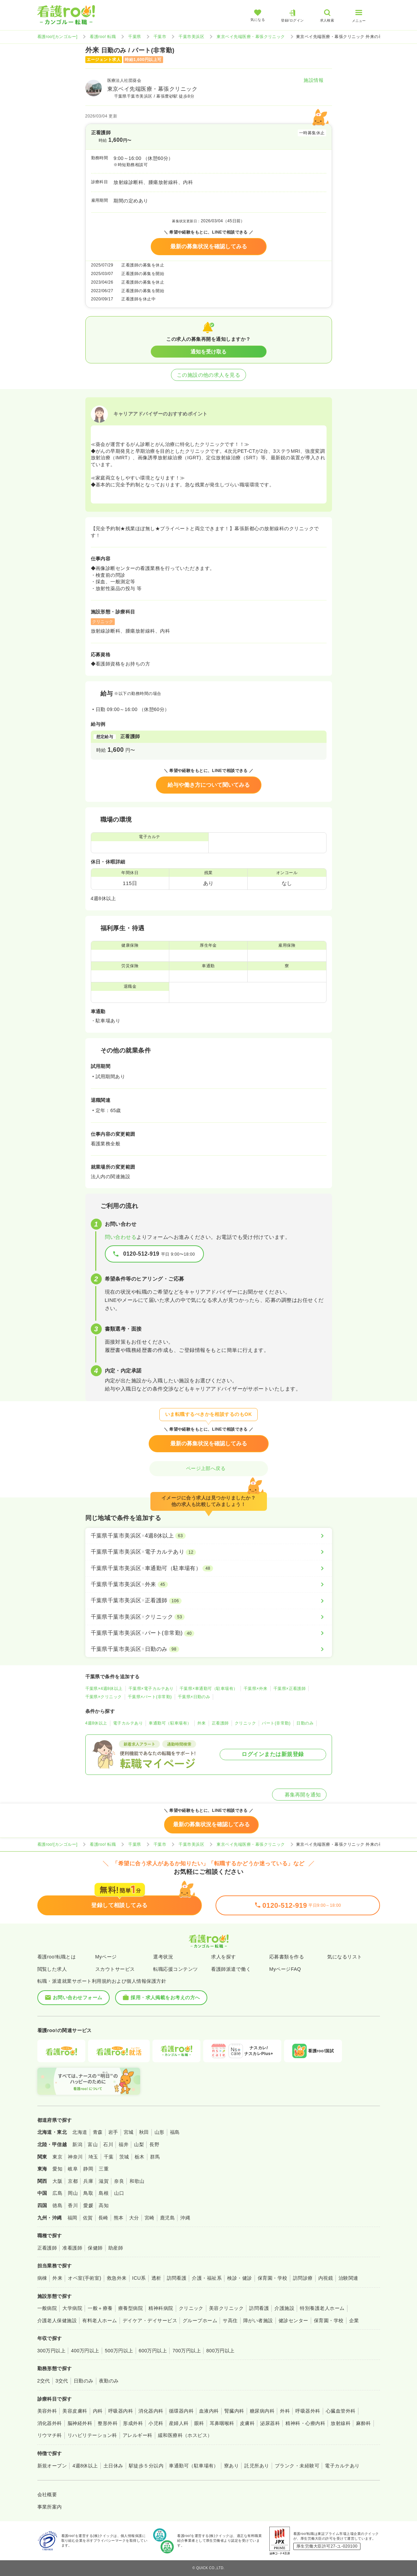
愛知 (57, 2168)
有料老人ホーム (99, 2320)
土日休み (113, 2465)
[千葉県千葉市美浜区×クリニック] (208, 1617)
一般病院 (47, 2308)
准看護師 (72, 2248)
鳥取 (88, 2193)
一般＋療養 (100, 2308)
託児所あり (256, 2465)
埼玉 (93, 2157)
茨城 (124, 2157)
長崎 (103, 2217)
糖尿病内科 (262, 2411)
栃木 (140, 2157)
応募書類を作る (286, 1956)
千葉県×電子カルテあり (151, 1688)
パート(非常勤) (276, 1723)
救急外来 (117, 2278)
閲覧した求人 (52, 1969)
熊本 (119, 2217)
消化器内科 (150, 2411)
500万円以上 (119, 2350)
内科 (98, 2411)
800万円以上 (220, 2350)
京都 (73, 2181)
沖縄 (185, 2217)
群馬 (155, 2157)
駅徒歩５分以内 (146, 2465)
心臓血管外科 (341, 2411)
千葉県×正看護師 (289, 1688)
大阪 (57, 2181)
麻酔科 (363, 2423)
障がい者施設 (258, 2320)
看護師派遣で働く (231, 1969)
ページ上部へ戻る (208, 1468)
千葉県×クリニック (103, 1696)
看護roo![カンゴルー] (57, 36)
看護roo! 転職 (103, 36)
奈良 (119, 2181)
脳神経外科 (80, 2423)
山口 (119, 2193)
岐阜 (73, 2168)
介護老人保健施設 (57, 2320)
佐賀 (88, 2217)
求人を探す (223, 1956)
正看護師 (220, 1723)
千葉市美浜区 (191, 36)
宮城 (129, 2132)
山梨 (139, 2144)
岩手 (113, 2132)
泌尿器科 (270, 2423)
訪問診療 (303, 2278)
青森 (98, 2132)
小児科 (155, 2423)
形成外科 (133, 2423)
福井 (123, 2144)
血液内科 (209, 2411)
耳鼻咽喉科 (222, 2423)
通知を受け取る (208, 351)
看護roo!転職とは (56, 1956)
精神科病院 (160, 2308)
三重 (104, 2168)
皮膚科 (247, 2423)
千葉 (109, 2157)
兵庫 (88, 2181)
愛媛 (88, 2205)
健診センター (293, 2320)
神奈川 (75, 2157)
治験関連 (348, 2278)
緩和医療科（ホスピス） (185, 2435)
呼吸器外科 (307, 2411)
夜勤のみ (109, 2381)
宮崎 (150, 2217)
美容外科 (47, 2411)
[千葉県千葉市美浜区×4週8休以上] (208, 1536)
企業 (354, 2320)
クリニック (245, 1723)
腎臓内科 (234, 2411)
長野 (154, 2144)
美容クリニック (226, 2308)
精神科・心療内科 (305, 2423)
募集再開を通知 (299, 1794)
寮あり (231, 2465)
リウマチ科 (49, 2435)
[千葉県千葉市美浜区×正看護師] (208, 1600)
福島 (175, 2132)
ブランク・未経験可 (297, 2465)
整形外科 (108, 2423)
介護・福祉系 (207, 2278)
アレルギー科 (137, 2435)
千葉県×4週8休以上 (104, 1688)
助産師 (115, 2248)
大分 (134, 2217)
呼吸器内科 (120, 2411)
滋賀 (104, 2181)
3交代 (62, 2381)
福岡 (72, 2217)
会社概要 (47, 2494)
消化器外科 (49, 2423)
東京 (57, 2157)
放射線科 (341, 2423)
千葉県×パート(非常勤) (150, 1696)
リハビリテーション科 (92, 2435)
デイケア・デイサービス (150, 2320)
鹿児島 (167, 2217)
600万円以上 (153, 2350)
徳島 (57, 2205)
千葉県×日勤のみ (194, 1696)
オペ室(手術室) (84, 2278)
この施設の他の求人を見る (209, 375)
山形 (159, 2132)
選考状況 (163, 1956)
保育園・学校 (272, 2278)
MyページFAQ (285, 1969)
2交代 (43, 2381)
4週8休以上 (96, 1723)
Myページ (106, 1956)
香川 (73, 2205)
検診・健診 (239, 2278)
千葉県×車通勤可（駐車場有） (209, 1688)
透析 (156, 2278)
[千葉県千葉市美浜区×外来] (208, 1584)
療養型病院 (130, 2308)
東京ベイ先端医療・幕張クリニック (251, 36)
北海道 (79, 2132)
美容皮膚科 (74, 2411)
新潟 (77, 2144)
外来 (201, 1723)
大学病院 (72, 2308)
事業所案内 (49, 2507)
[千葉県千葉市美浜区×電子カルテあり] (208, 1552)
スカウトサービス (115, 1969)
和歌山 (137, 2181)
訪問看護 (177, 2278)
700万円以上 (186, 2350)
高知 (104, 2205)
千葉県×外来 (256, 1688)
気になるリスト (344, 1956)
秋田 (144, 2132)
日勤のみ (305, 1723)
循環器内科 (181, 2411)
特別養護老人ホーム (322, 2308)
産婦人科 (179, 2423)
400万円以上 (85, 2350)
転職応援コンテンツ (175, 1969)
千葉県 (134, 36)
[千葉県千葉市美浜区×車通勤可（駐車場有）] (208, 1568)
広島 (57, 2193)
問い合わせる (121, 1237)
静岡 (88, 2168)
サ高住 (230, 2320)
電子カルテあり (128, 1723)
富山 (93, 2144)
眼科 (199, 2423)
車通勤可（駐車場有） (170, 1723)
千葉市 (160, 36)
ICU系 (139, 2278)
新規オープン (52, 2465)
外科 (285, 2411)
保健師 (95, 2248)
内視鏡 (325, 2278)
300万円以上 (51, 2350)
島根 (104, 2193)
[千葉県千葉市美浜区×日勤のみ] (208, 1649)
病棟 (42, 2278)
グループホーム (200, 2320)
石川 (108, 2144)
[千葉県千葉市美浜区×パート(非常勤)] (208, 1633)
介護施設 (284, 2308)
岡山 (73, 2193)
